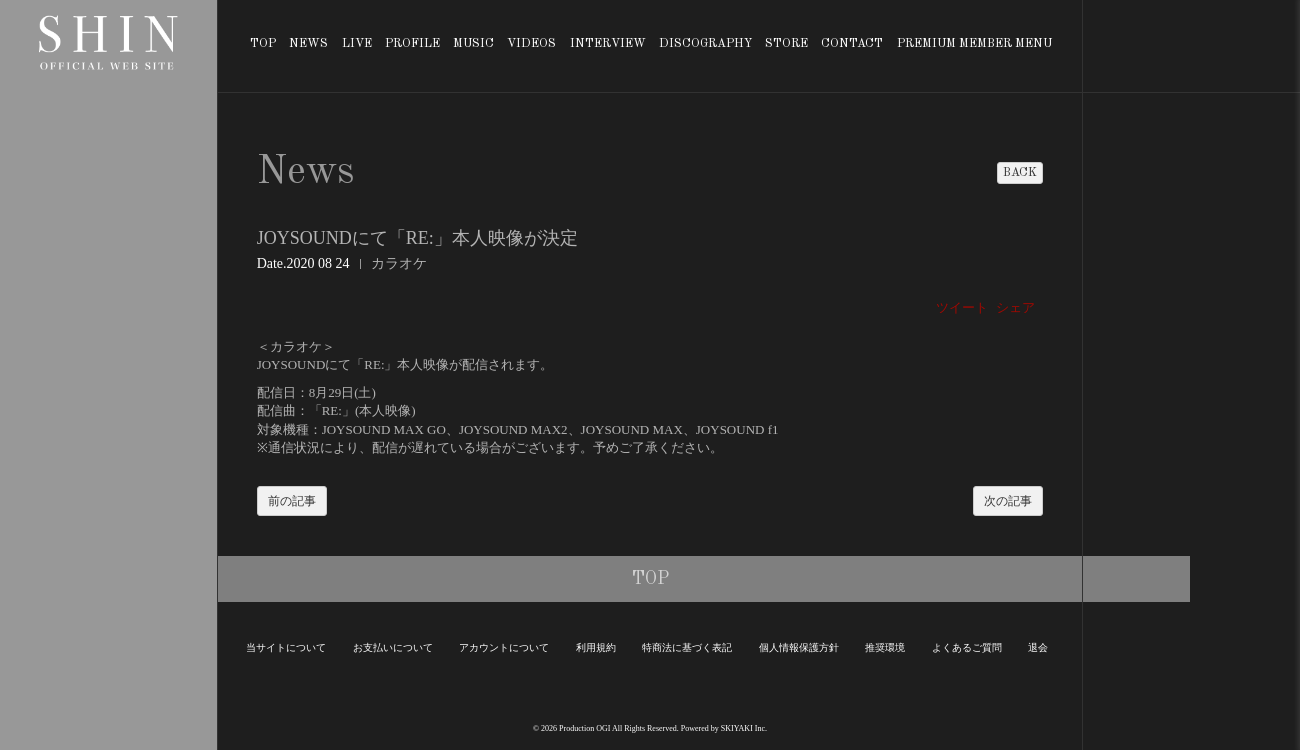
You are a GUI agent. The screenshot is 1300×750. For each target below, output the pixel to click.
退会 (1038, 647)
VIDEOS (531, 44)
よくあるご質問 (967, 647)
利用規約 (596, 647)
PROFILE (412, 44)
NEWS (308, 44)
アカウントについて (504, 647)
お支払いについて (393, 647)
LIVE (357, 44)
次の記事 (1008, 501)
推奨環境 (885, 647)
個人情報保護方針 (799, 647)
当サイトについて (286, 647)
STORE (786, 44)
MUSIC (473, 44)
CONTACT (852, 44)
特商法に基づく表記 (687, 647)
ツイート (962, 307)
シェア (1015, 307)
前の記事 (292, 501)
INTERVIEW (608, 44)
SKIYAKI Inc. (744, 728)
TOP (263, 44)
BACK (1020, 173)
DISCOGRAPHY (705, 44)
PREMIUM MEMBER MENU (974, 44)
